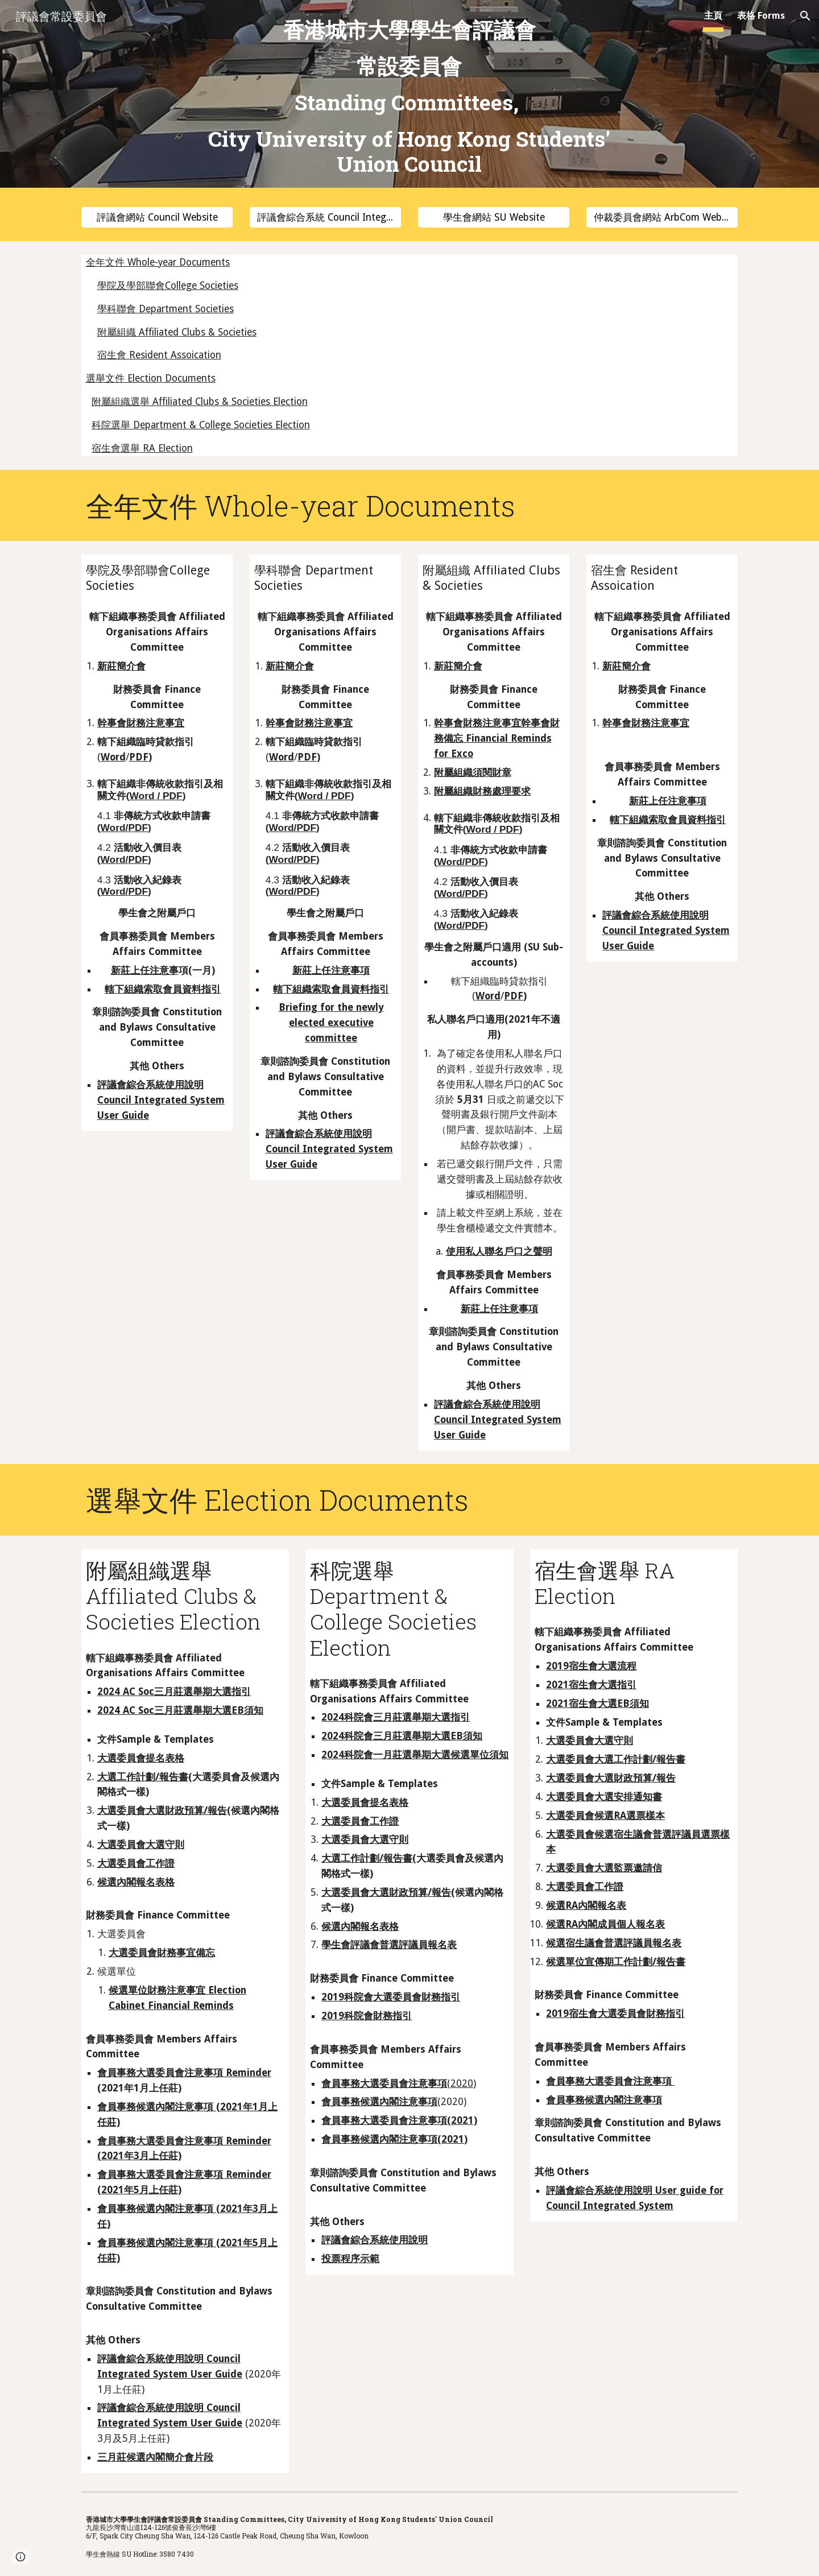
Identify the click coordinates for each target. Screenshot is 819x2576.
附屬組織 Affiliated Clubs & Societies (177, 332)
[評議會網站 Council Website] (157, 217)
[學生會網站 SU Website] (494, 217)
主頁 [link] (713, 15)
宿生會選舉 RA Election (142, 448)
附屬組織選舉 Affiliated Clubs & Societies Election (200, 401)
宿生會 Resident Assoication (159, 355)
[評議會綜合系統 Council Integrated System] (325, 217)
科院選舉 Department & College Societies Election (201, 425)
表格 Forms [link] (761, 15)
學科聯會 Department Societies (165, 309)
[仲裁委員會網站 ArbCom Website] (662, 217)
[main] (409, 97)
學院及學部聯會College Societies (167, 285)
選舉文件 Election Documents (151, 378)
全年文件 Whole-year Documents (158, 262)
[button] (805, 16)
